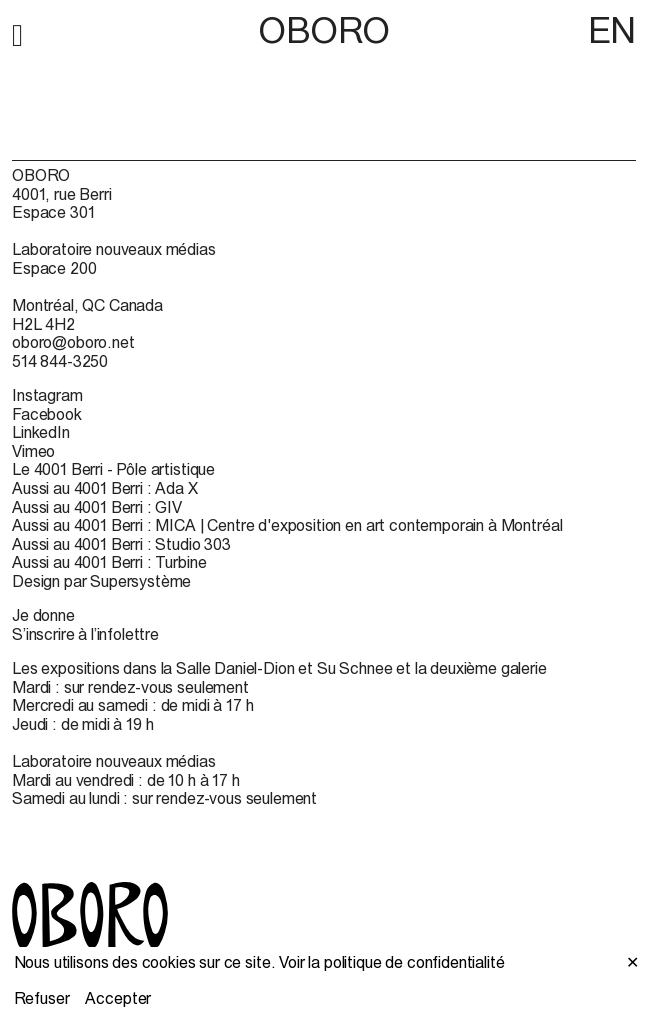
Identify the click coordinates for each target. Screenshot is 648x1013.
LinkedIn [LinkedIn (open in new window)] (41, 432)
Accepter (118, 998)
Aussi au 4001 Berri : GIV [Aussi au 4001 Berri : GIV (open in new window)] (97, 507)
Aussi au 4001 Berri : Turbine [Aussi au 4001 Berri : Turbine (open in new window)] (109, 562)
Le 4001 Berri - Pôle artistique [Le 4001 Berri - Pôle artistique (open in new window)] (113, 469)
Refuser (42, 998)
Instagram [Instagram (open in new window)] (47, 395)
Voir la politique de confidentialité (391, 962)
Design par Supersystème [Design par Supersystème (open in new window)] (101, 581)
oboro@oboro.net (73, 342)
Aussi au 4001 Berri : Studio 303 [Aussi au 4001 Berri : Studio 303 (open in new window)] (121, 544)
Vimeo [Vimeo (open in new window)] (33, 451)
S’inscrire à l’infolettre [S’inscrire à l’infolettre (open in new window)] (85, 634)
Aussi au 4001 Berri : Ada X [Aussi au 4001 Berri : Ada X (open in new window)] (105, 488)
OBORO (324, 30)
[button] (17, 32)
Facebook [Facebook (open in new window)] (47, 414)
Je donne (43, 615)
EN (612, 30)
